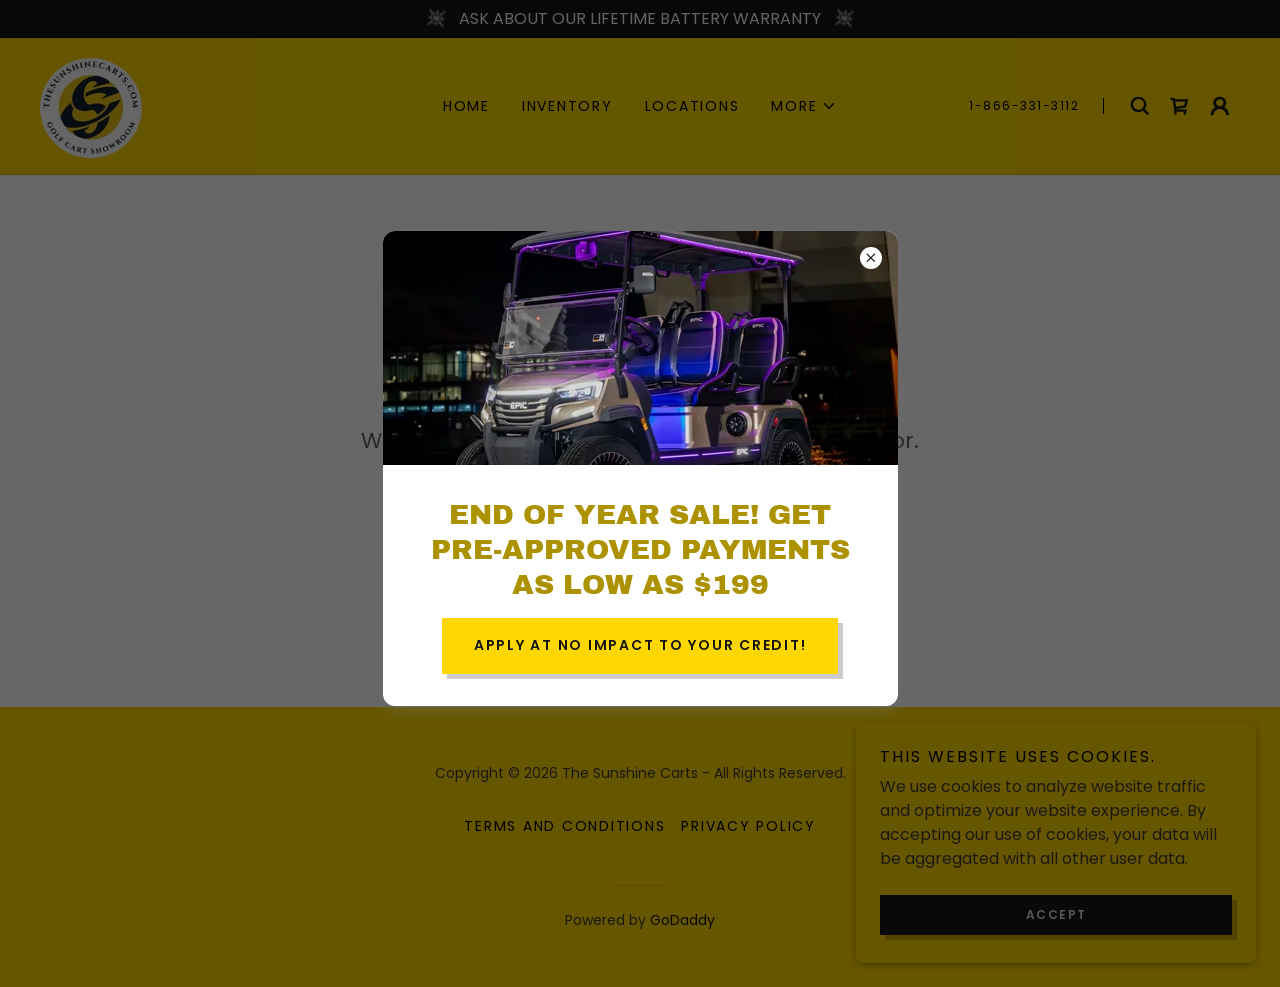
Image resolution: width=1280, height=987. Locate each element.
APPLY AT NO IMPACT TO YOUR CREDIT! (640, 645)
